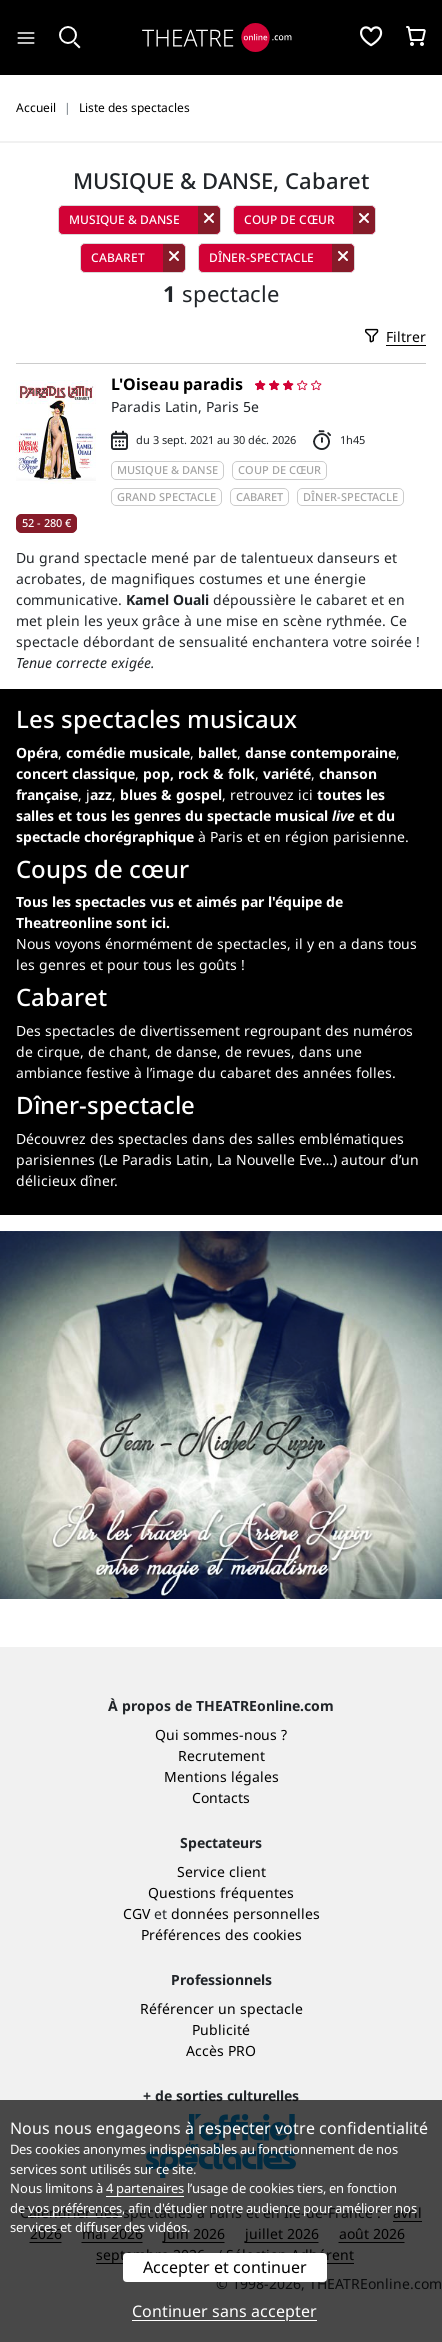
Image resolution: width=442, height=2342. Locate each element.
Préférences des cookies (221, 1934)
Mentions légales (221, 1776)
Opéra (37, 752)
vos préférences (75, 2208)
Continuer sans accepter (224, 2311)
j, (154, 794)
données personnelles (245, 1913)
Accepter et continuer (225, 2267)
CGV (136, 1913)
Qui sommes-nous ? (221, 1734)
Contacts (221, 1797)
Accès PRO (221, 2050)
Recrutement (221, 1755)
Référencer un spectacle (221, 2008)
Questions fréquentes (221, 1892)
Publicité (221, 2029)
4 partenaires (145, 2188)
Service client (221, 1871)
